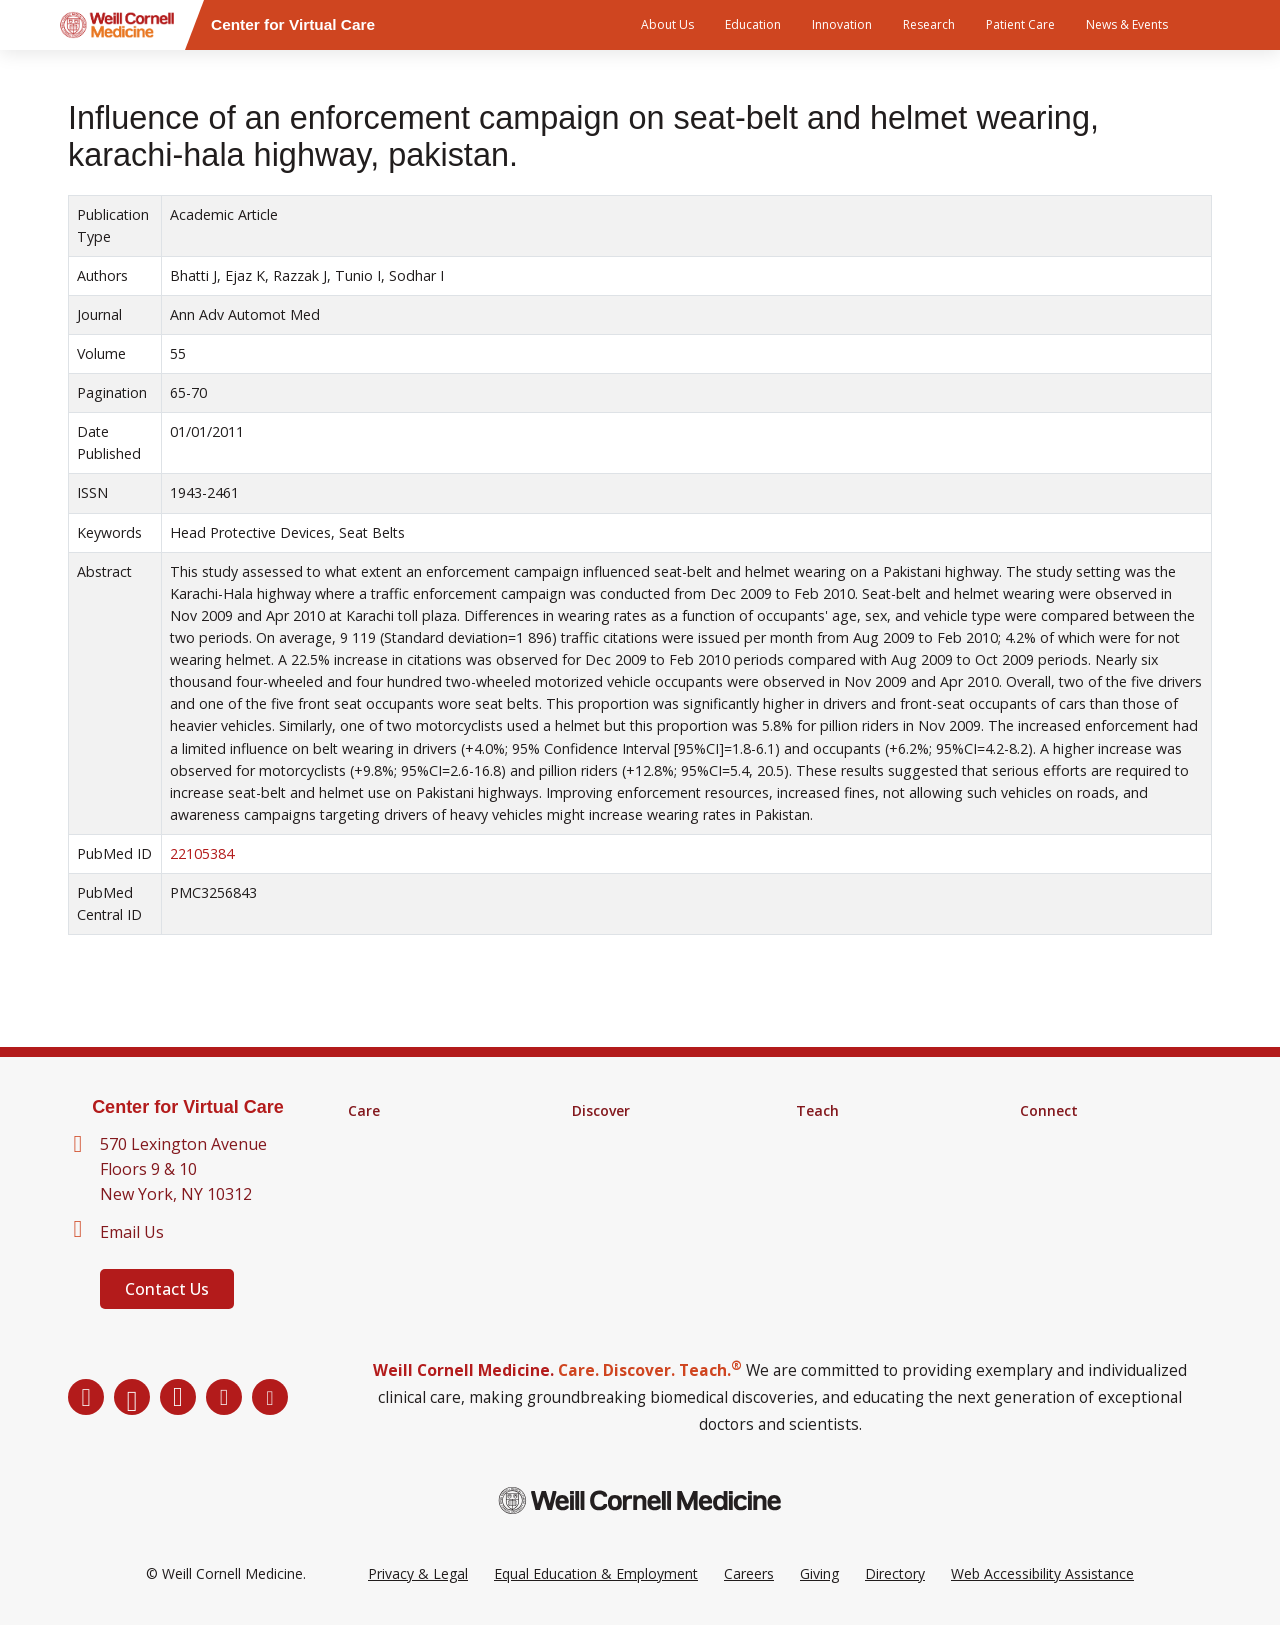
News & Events (1127, 24)
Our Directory (1064, 1163)
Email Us (132, 1232)
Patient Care (1020, 24)
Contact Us (167, 1289)
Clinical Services (398, 1163)
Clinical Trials (613, 1163)
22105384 (202, 853)
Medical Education (855, 1137)
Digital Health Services (420, 1189)
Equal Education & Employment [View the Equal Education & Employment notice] (596, 1573)
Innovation (842, 24)
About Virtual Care (1078, 1137)
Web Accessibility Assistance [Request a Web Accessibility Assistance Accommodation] (1042, 1573)
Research (929, 24)
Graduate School (850, 1163)
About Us (667, 24)
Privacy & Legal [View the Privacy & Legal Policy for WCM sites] (418, 1573)
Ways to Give (1062, 1189)
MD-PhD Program (855, 1189)
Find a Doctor (392, 1137)
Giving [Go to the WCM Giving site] (819, 1573)
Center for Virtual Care (188, 1107)
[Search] (1215, 25)
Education (753, 24)
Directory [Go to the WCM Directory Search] (895, 1573)
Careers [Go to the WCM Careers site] (749, 1573)
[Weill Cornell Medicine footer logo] (640, 1500)
